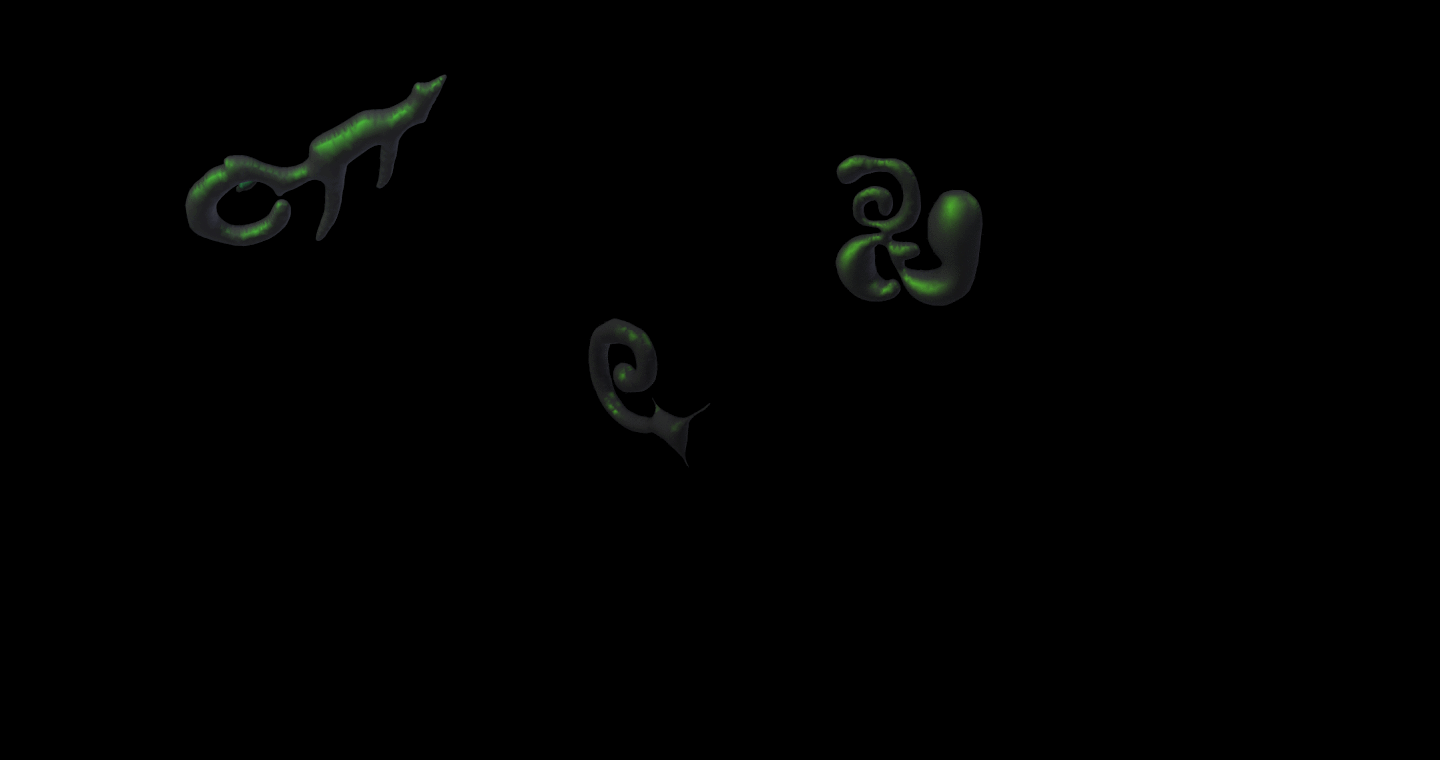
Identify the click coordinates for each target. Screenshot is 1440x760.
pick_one (573, 247)
